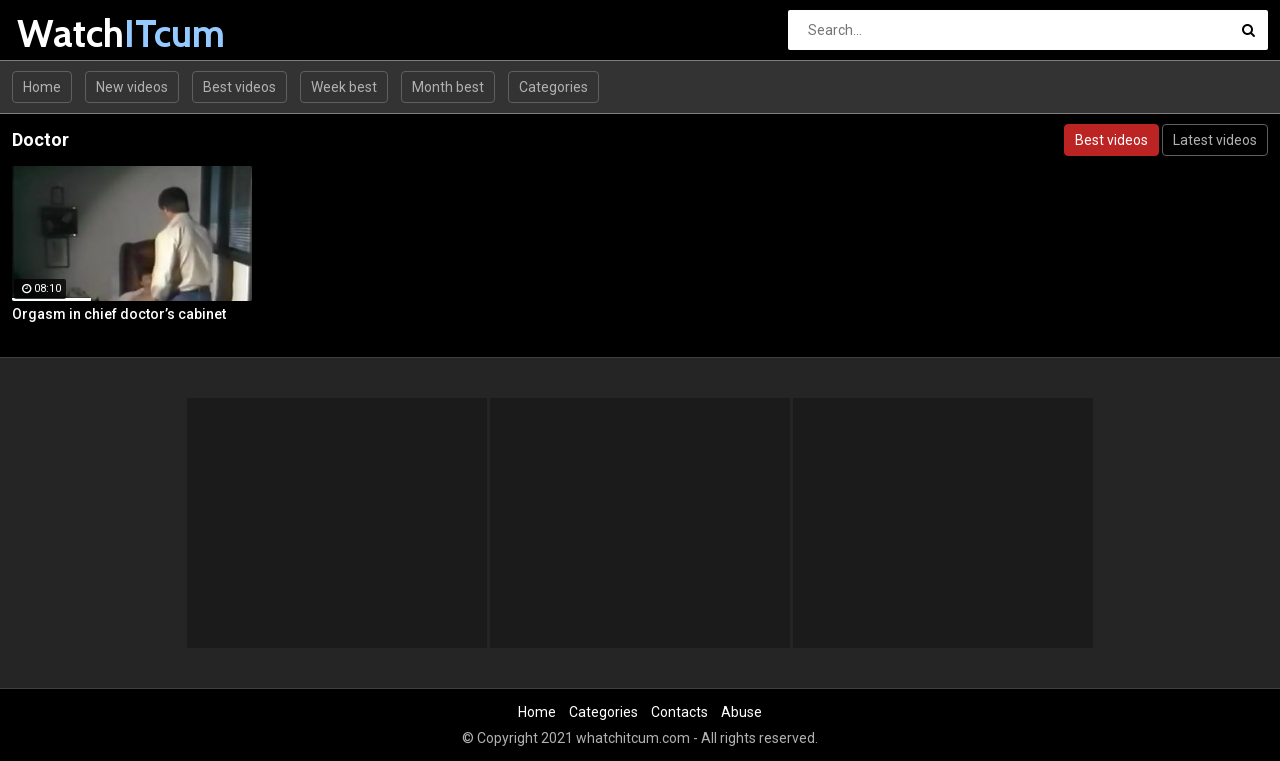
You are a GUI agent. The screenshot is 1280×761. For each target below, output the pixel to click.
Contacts (679, 712)
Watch (69, 33)
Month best (448, 87)
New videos (132, 87)
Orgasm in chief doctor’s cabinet (119, 314)
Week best (344, 87)
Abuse (741, 712)
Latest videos (1215, 140)
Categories (553, 87)
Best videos (239, 87)
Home (42, 87)
